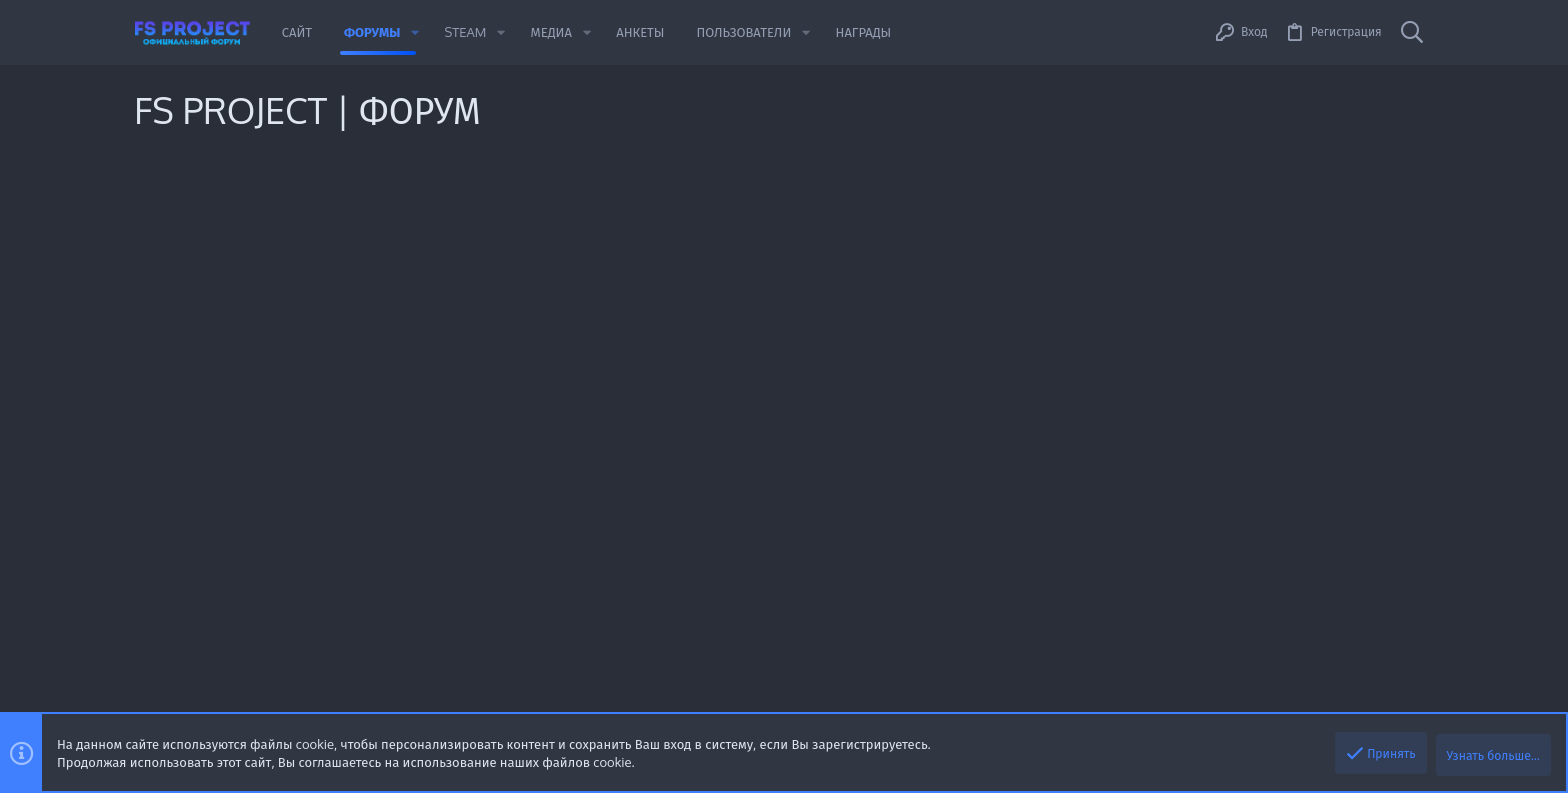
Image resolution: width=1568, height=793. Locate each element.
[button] (415, 32)
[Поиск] (1412, 32)
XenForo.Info (564, 705)
